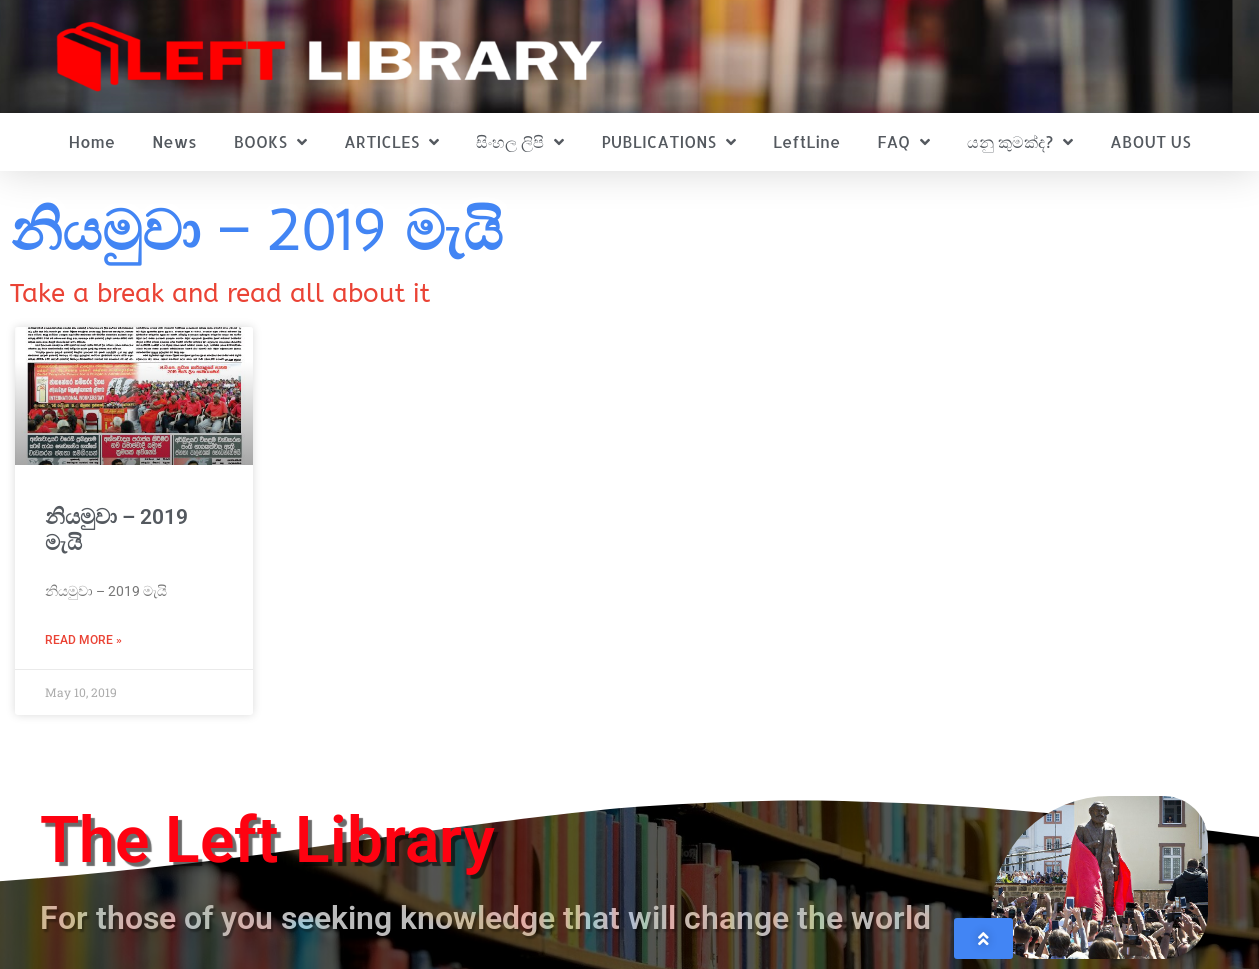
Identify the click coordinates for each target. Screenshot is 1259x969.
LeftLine (806, 141)
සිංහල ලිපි (520, 142)
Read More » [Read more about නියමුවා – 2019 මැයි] (83, 640)
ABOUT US (1150, 141)
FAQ (903, 142)
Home (91, 141)
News (174, 141)
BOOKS (270, 142)
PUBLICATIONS (668, 142)
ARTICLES (391, 142)
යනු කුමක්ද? (1020, 142)
